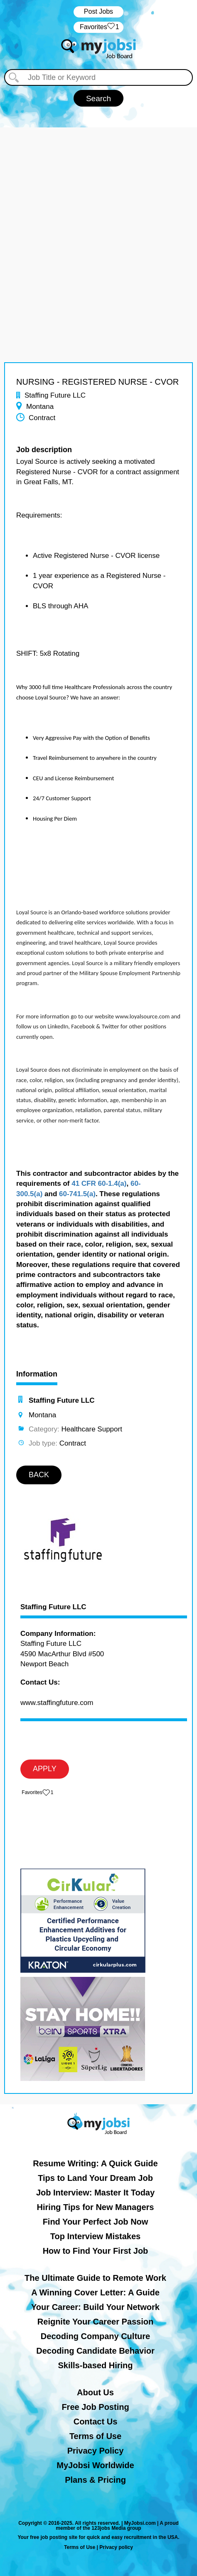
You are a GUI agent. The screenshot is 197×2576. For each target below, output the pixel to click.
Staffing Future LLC (53, 1607)
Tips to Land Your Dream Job (95, 2178)
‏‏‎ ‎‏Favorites (98, 27)
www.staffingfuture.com (56, 1703)
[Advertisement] (98, 226)
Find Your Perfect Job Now (95, 2221)
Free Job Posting (95, 2407)
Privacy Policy (95, 2450)
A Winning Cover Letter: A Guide (95, 2292)
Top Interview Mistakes (95, 2236)
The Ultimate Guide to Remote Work (95, 2277)
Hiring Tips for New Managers (95, 2207)
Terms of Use (95, 2436)
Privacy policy (116, 2547)
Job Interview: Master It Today (95, 2192)
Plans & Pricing (95, 2479)
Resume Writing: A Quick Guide (95, 2163)
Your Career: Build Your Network (95, 2307)
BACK (39, 1475)
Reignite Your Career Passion (95, 2321)
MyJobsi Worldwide (95, 2465)
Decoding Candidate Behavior (95, 2350)
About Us (95, 2392)
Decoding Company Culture (95, 2336)
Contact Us (96, 2421)
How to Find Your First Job (95, 2250)
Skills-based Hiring (95, 2365)
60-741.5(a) (77, 1194)
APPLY (45, 1769)
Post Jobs (98, 11)
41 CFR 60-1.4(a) (98, 1183)
